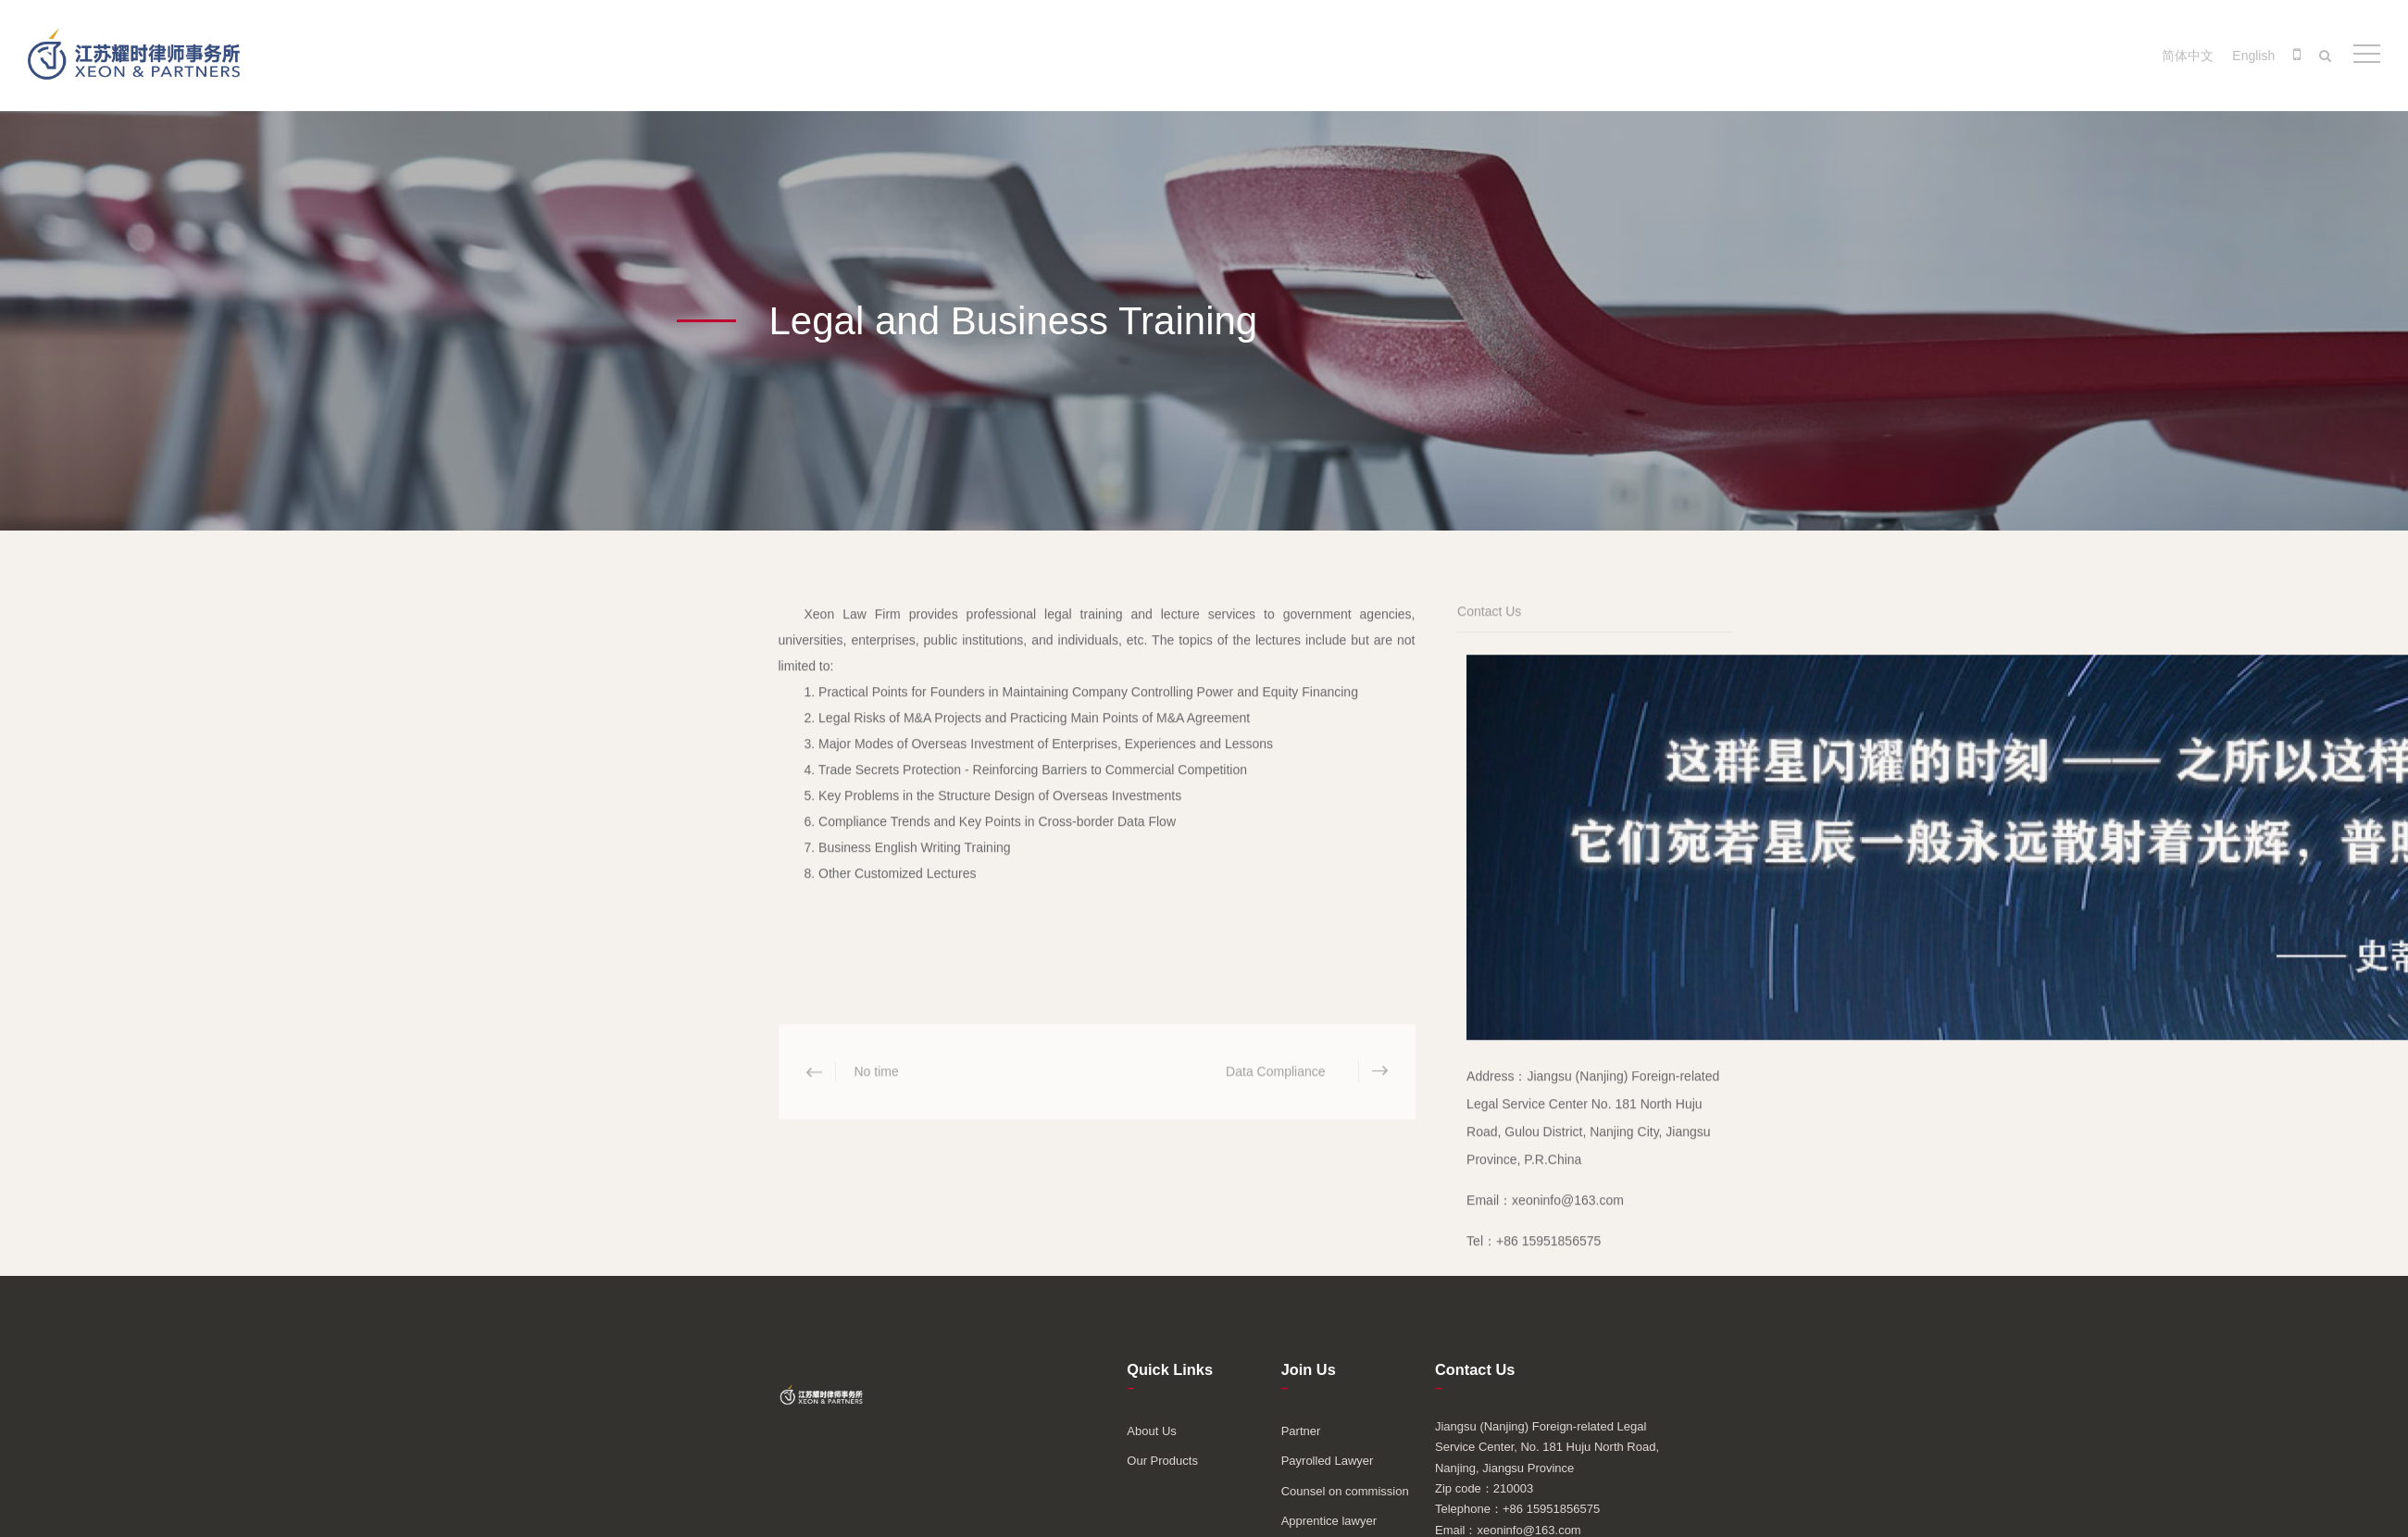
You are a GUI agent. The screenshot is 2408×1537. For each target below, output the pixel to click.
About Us (1151, 1431)
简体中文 (2188, 55)
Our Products (1162, 1461)
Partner (1301, 1431)
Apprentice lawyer (1329, 1521)
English (2253, 55)
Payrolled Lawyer (1327, 1461)
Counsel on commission (1345, 1491)
